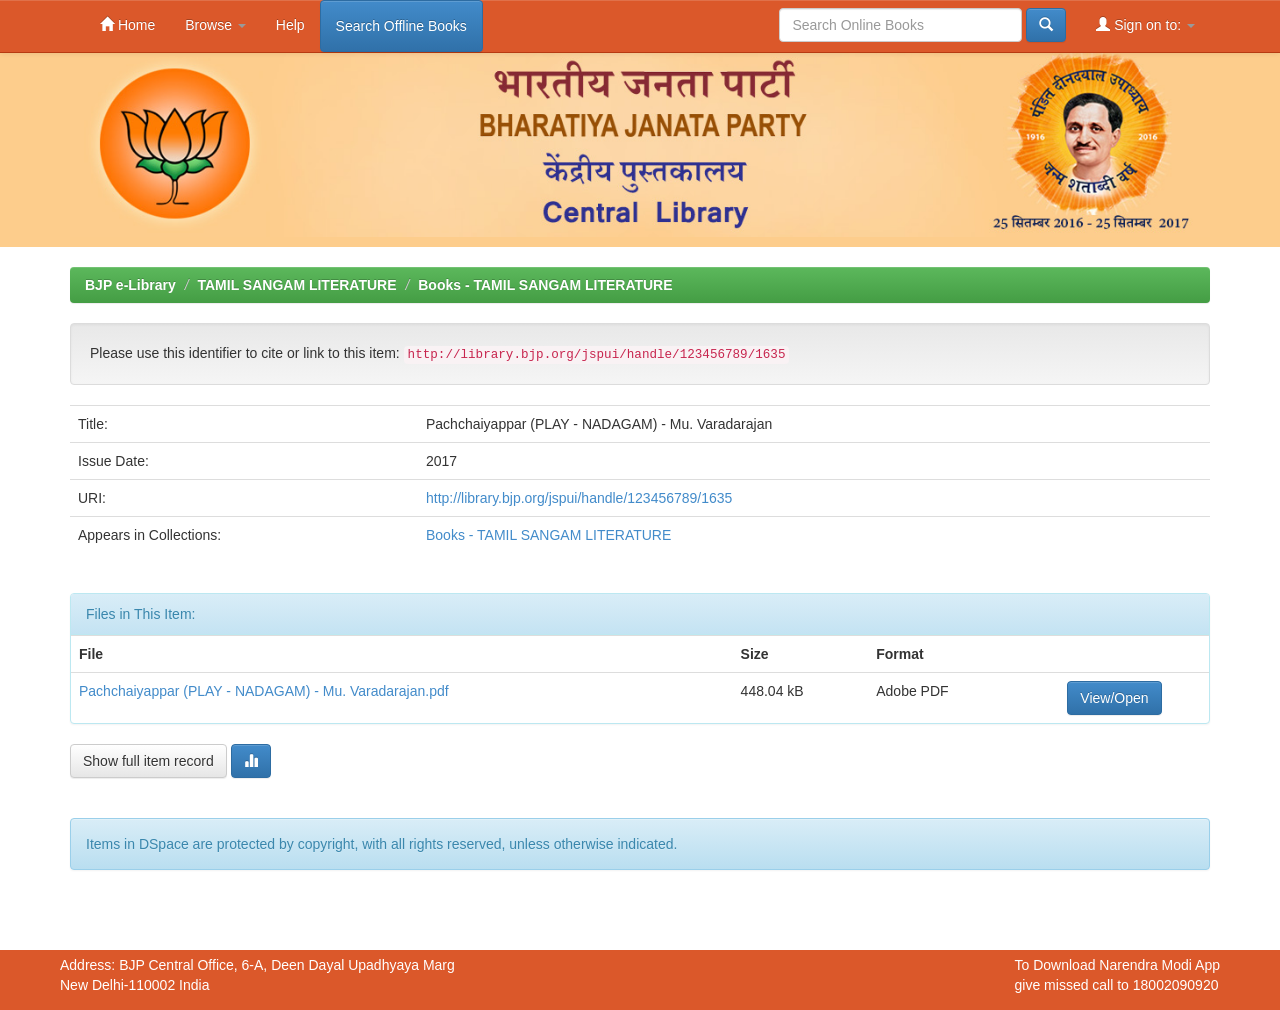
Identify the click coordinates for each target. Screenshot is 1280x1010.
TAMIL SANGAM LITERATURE (296, 285)
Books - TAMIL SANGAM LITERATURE (545, 285)
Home (127, 24)
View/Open (1114, 698)
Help (290, 25)
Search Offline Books (401, 26)
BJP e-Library (130, 285)
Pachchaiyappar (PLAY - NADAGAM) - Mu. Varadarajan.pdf (264, 691)
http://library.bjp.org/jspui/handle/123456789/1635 (579, 498)
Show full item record (148, 761)
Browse (215, 25)
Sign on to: (1145, 24)
